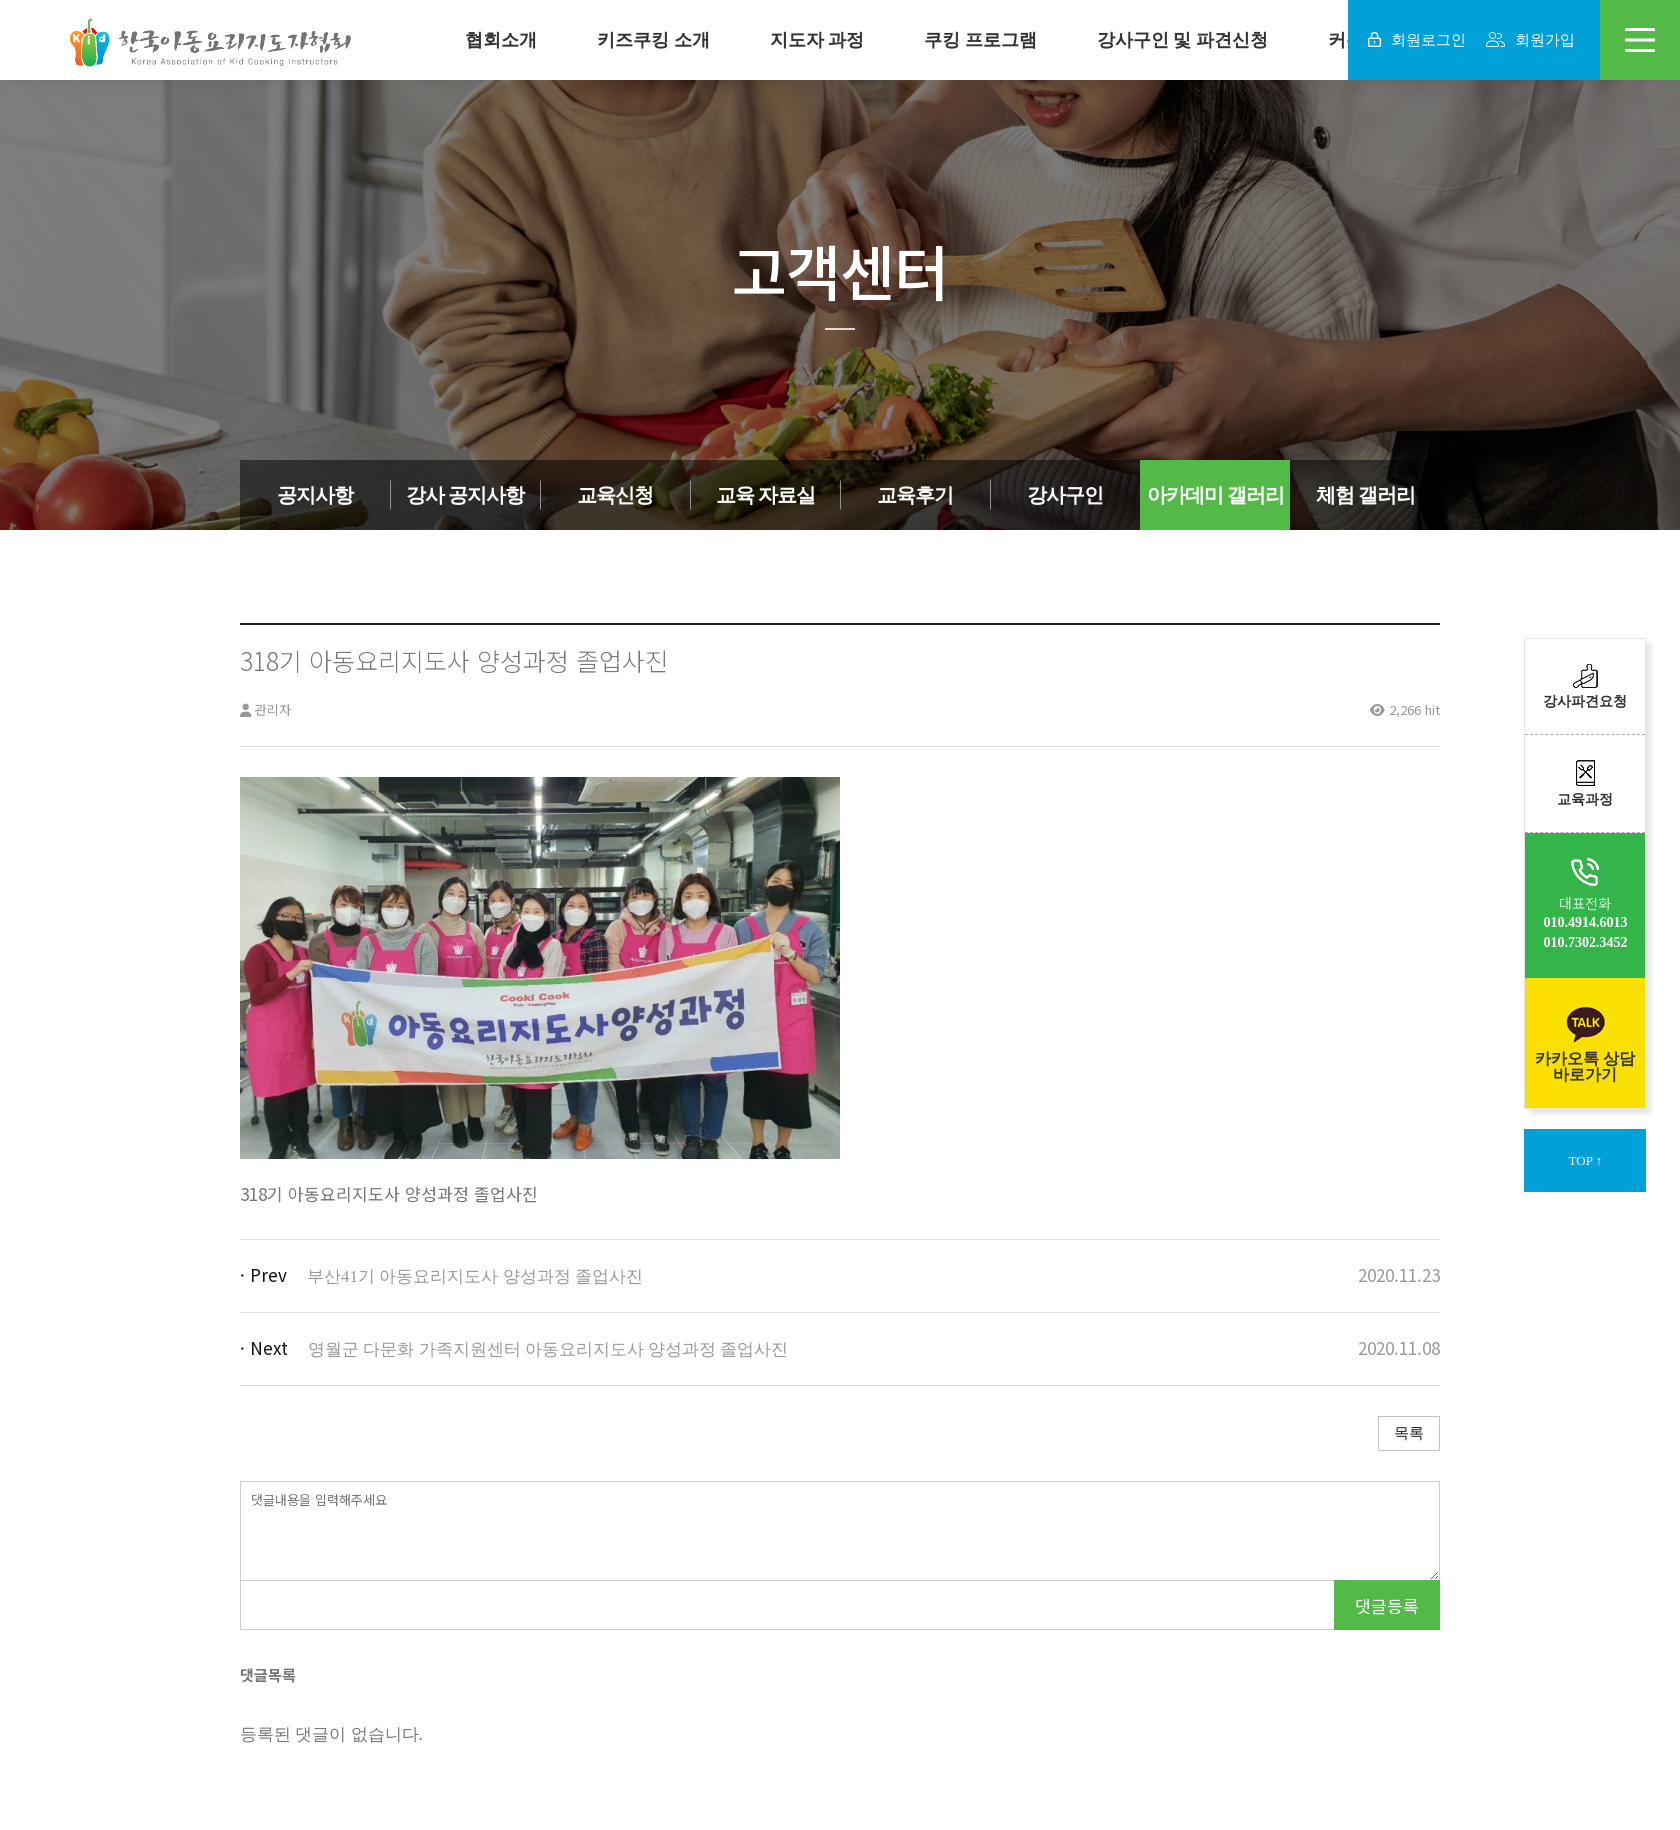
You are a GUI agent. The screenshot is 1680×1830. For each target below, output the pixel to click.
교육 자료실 (765, 495)
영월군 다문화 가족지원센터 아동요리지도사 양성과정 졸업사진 (548, 1349)
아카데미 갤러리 (1215, 495)
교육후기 (915, 495)
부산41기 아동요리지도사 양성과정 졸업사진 (475, 1276)
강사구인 (1065, 495)
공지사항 (315, 495)
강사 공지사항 (465, 495)
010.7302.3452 (1585, 942)
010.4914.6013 (1585, 922)
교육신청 (615, 495)
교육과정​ (1585, 783)
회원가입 (1530, 40)
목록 (1409, 1433)
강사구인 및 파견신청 (1182, 40)
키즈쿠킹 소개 (653, 40)
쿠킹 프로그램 (980, 40)
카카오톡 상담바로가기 (1585, 1043)
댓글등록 (1387, 1605)
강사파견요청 (1585, 686)
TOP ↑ (1586, 1160)
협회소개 (501, 40)
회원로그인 (1417, 40)
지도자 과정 (817, 40)
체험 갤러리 (1365, 495)
